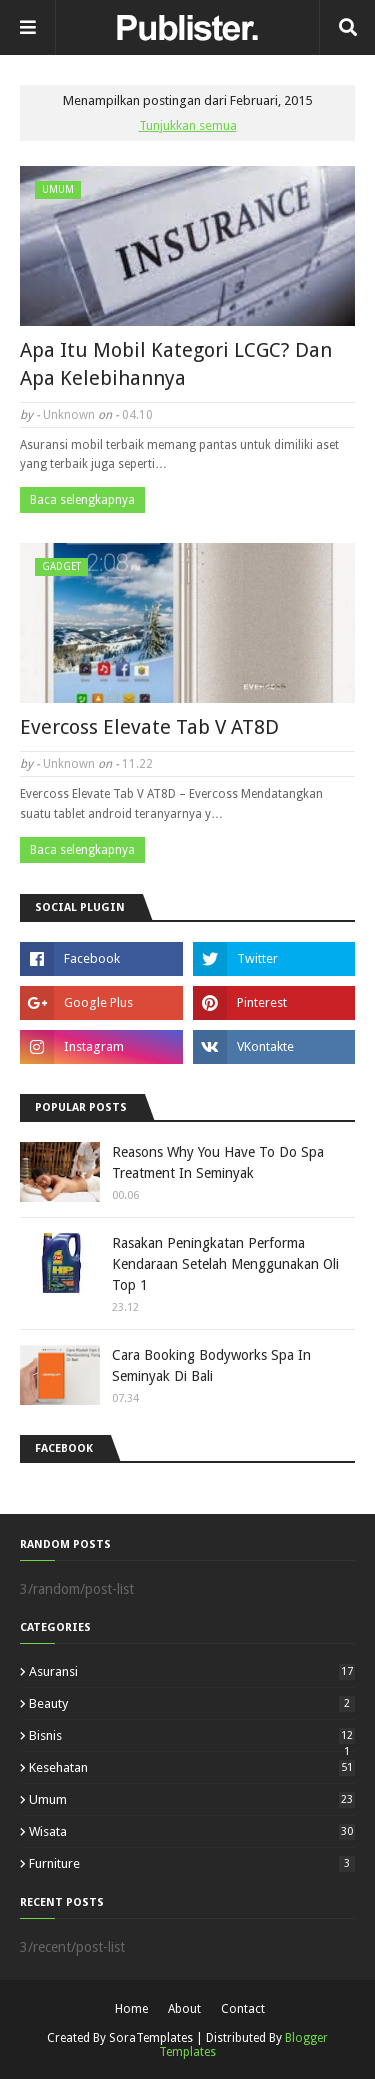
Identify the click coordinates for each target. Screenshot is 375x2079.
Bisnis (192, 1735)
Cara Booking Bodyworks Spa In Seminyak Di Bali (211, 1365)
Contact (243, 2009)
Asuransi (192, 1671)
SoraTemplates (151, 2038)
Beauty (192, 1703)
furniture (192, 1863)
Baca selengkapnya (82, 500)
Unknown (69, 415)
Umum (192, 1799)
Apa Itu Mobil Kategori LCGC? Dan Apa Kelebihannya (176, 364)
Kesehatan (192, 1767)
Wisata (192, 1831)
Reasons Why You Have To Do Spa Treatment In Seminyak (218, 1162)
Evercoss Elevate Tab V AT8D (149, 727)
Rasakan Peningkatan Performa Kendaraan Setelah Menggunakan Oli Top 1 (225, 1264)
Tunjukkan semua (188, 125)
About (184, 2009)
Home (131, 2009)
